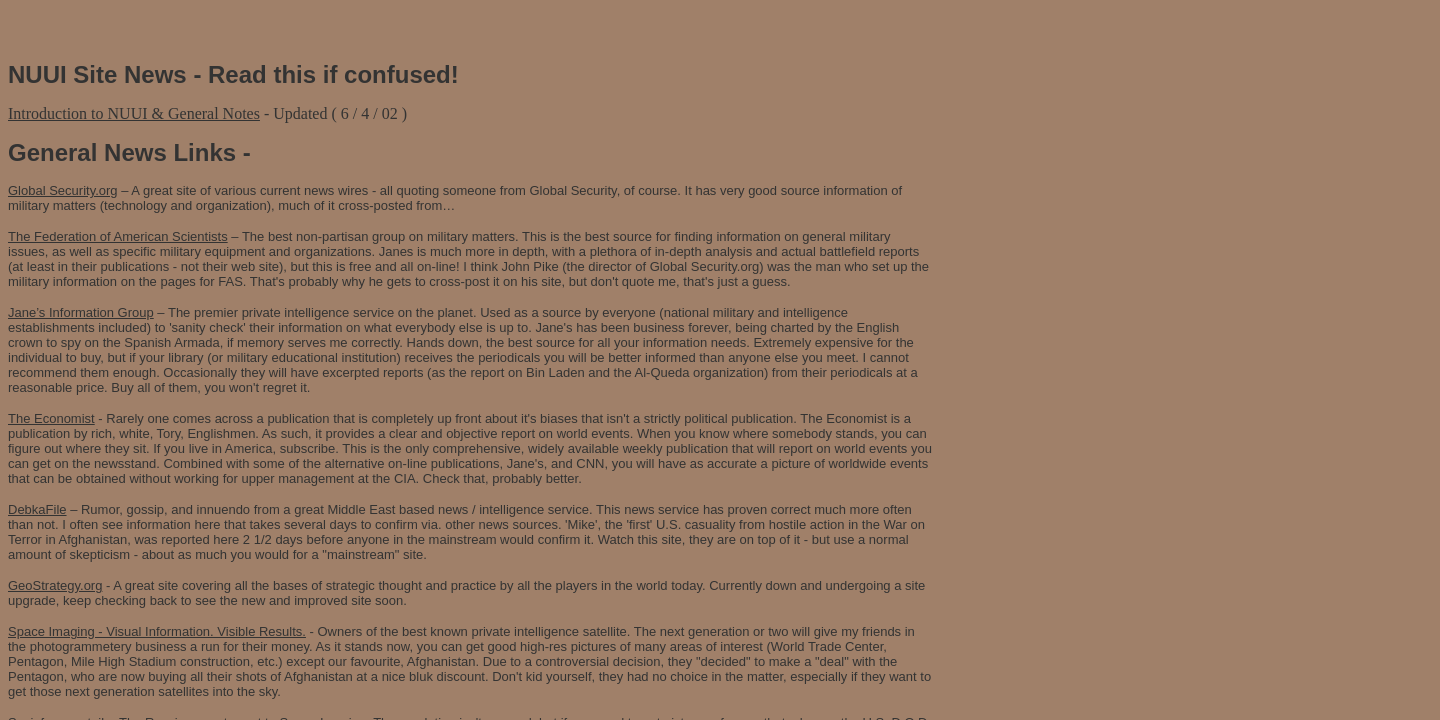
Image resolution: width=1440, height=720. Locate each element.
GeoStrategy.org (55, 585)
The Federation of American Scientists (118, 236)
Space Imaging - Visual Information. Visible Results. (157, 631)
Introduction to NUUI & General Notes (134, 113)
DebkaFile (37, 509)
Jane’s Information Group (81, 312)
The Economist (51, 418)
